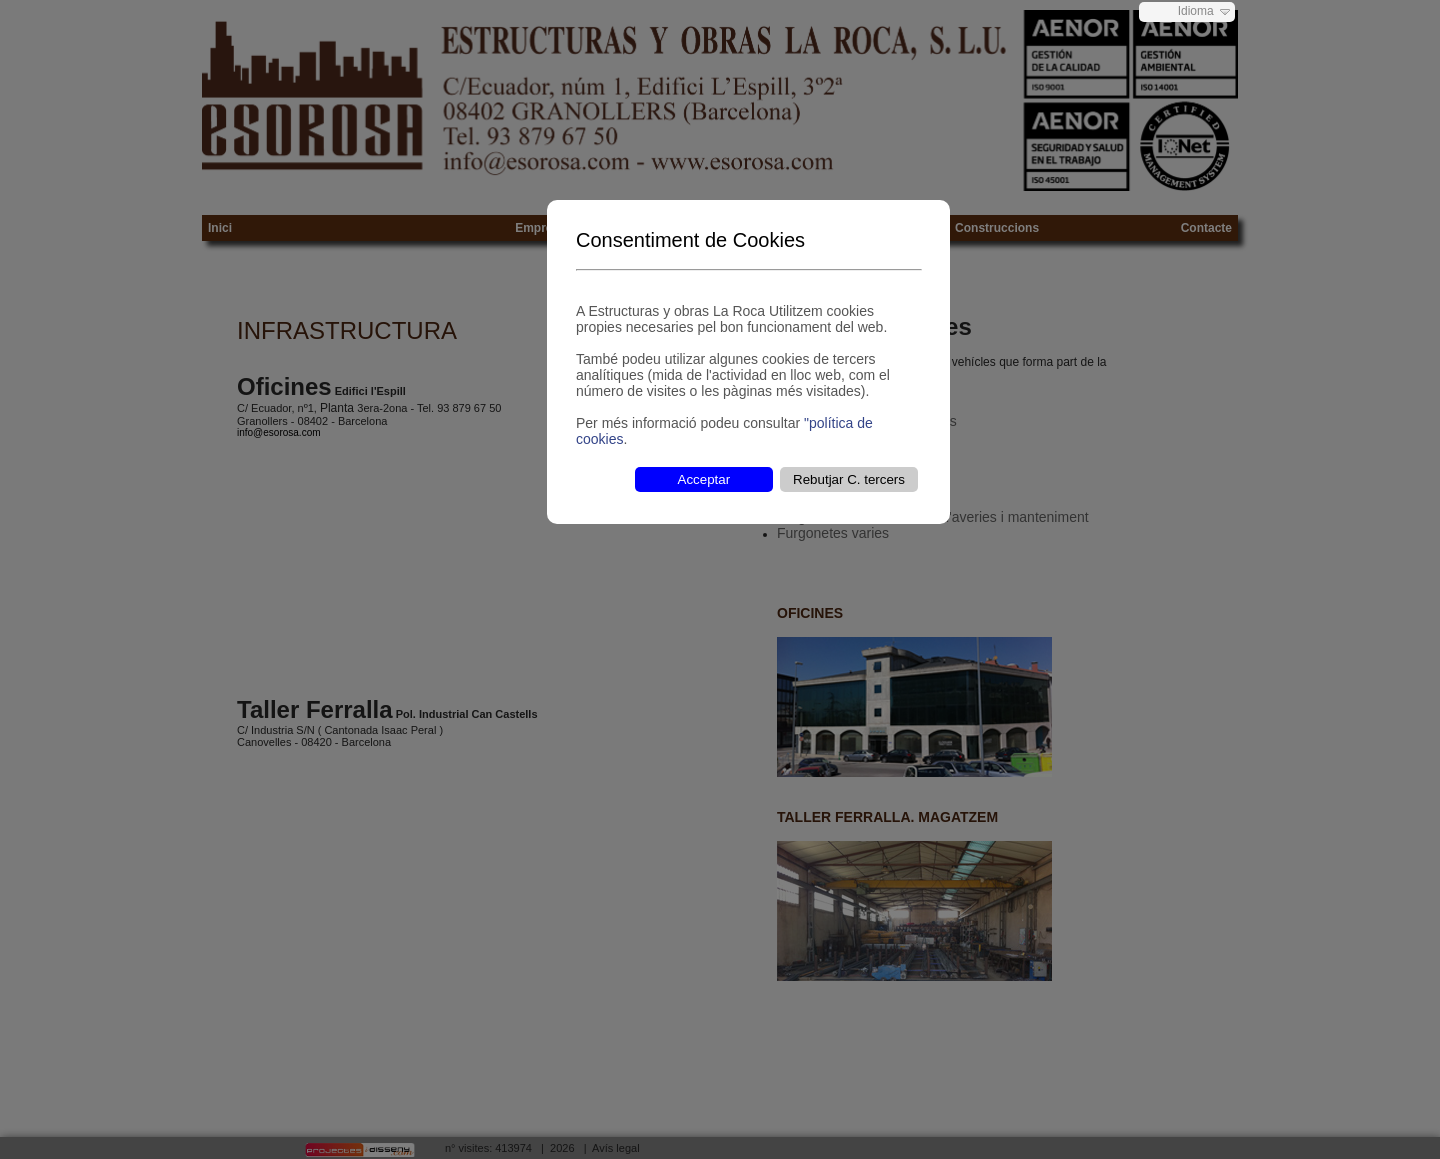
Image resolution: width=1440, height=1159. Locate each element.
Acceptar (704, 479)
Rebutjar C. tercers (849, 479)
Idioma (1196, 11)
